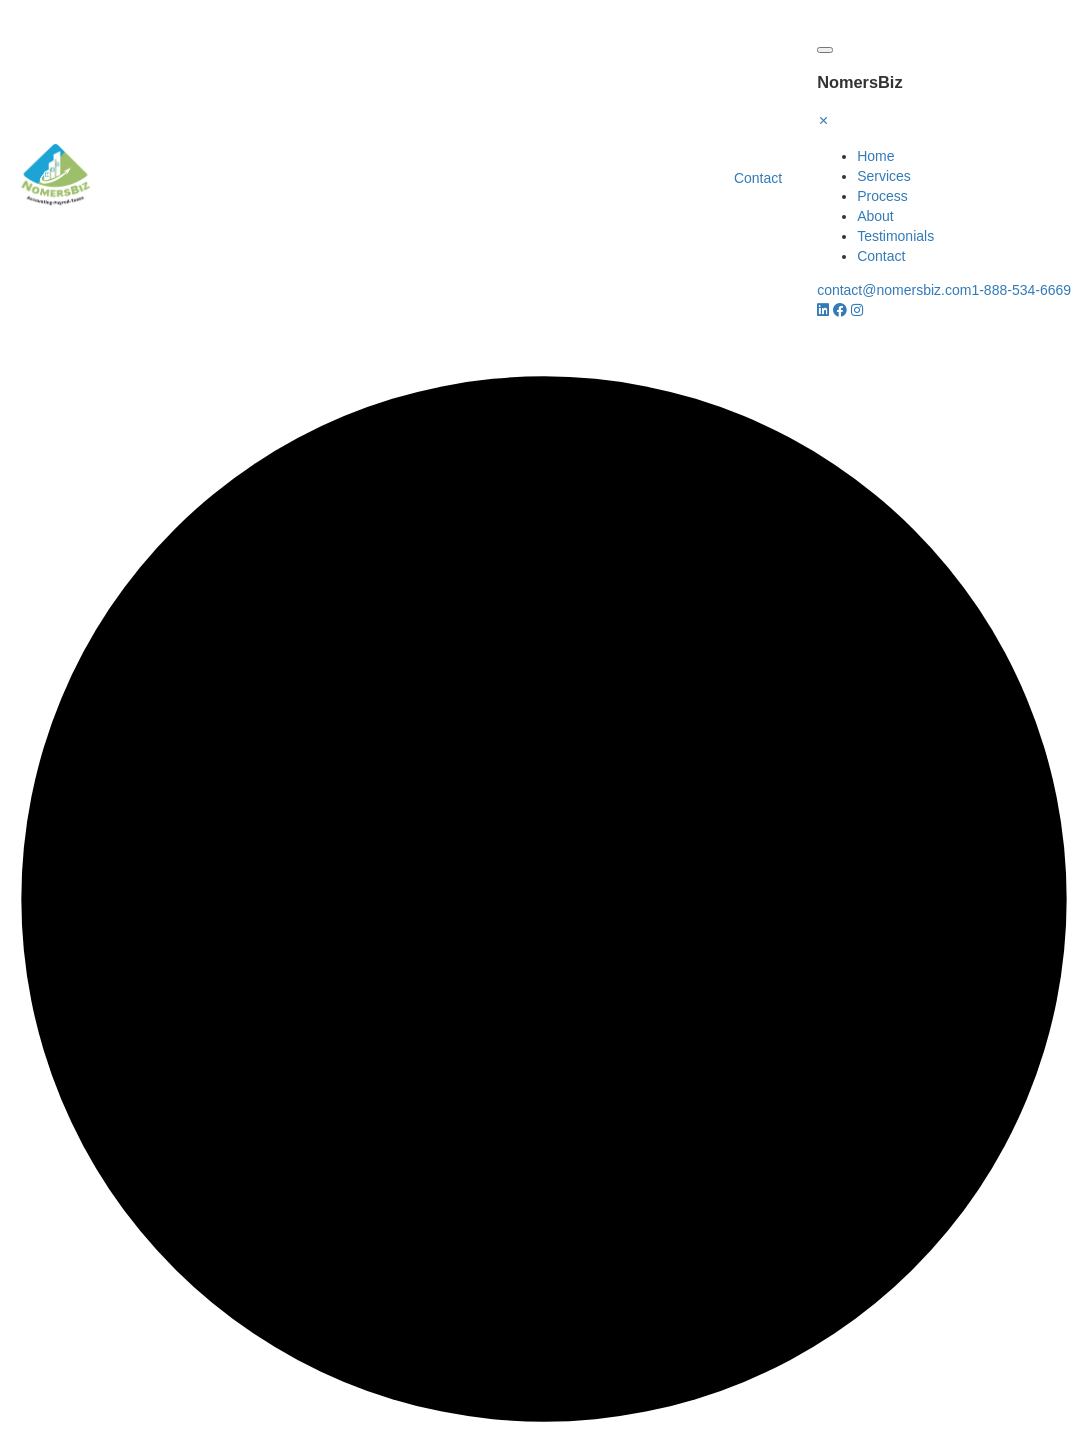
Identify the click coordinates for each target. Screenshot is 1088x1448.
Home (875, 156)
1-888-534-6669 (1022, 290)
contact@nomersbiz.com (894, 290)
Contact (758, 178)
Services (884, 176)
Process (882, 196)
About (875, 216)
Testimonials (895, 236)
